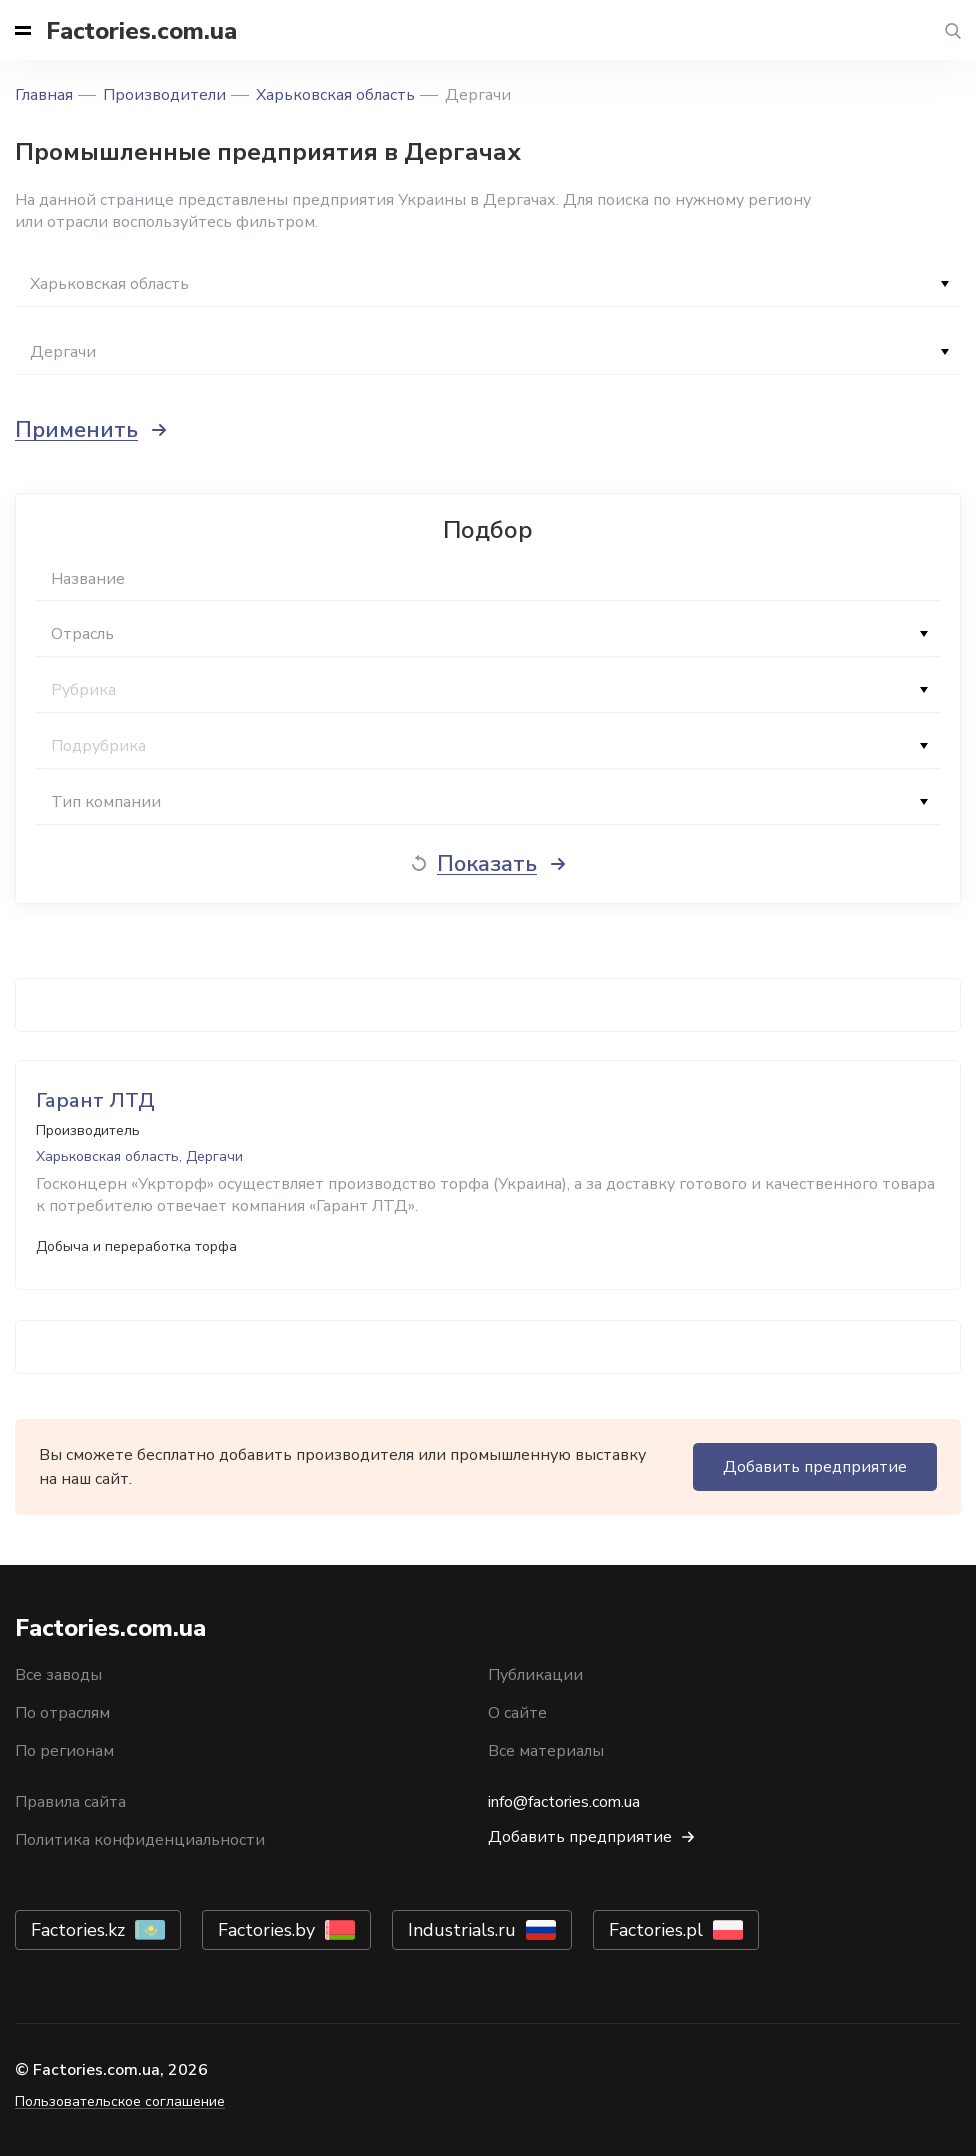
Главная (44, 95)
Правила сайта (70, 1802)
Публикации (535, 1675)
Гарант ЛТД (95, 1100)
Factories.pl (656, 1930)
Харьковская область (335, 95)
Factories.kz (78, 1930)
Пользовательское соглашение (120, 2101)
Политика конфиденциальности (140, 1840)
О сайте (517, 1713)
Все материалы (546, 1751)
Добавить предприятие (815, 1467)
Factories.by (266, 1930)
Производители (164, 95)
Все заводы (58, 1675)
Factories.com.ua (141, 31)
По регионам (64, 1751)
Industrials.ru (462, 1930)
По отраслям (62, 1713)
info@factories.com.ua (564, 1802)
